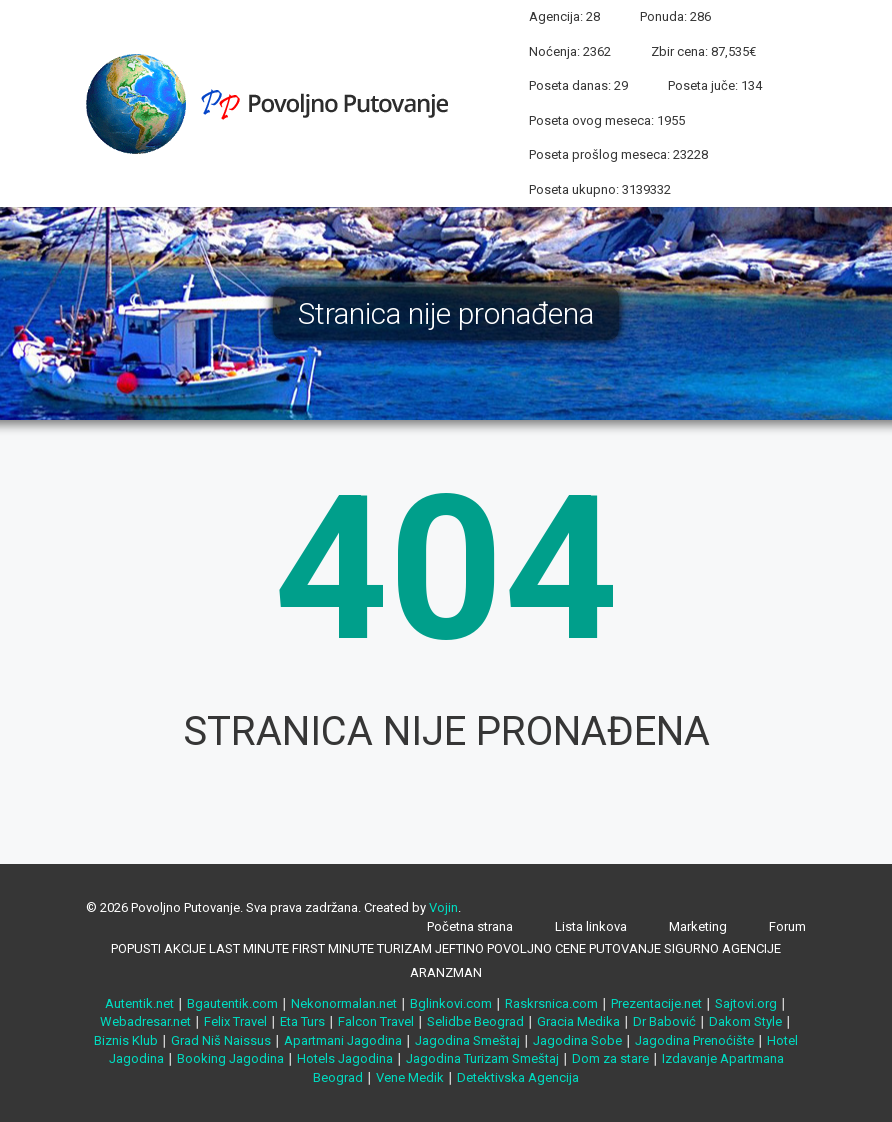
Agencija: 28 (564, 16)
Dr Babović (664, 1021)
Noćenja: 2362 (570, 51)
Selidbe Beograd (475, 1021)
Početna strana (470, 926)
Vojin (443, 907)
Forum (787, 926)
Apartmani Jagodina (343, 1040)
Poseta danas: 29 (578, 85)
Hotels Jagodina (345, 1058)
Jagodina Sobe (577, 1040)
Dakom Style (745, 1021)
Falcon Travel (376, 1021)
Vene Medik (410, 1077)
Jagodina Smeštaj (467, 1040)
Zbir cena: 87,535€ (703, 51)
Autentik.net (139, 1003)
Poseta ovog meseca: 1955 (607, 120)
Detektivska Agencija (518, 1077)
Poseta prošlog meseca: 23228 (618, 154)
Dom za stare (610, 1058)
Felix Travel (235, 1021)
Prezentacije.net (656, 1003)
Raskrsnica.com (551, 1003)
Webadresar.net (145, 1021)
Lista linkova (591, 926)
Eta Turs (302, 1021)
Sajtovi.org (746, 1003)
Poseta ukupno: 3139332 (600, 189)
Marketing (698, 926)
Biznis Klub (126, 1040)
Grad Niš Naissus (221, 1040)
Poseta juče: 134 (715, 85)
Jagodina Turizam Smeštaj (482, 1058)
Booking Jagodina (230, 1058)
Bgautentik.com (232, 1003)
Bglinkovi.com (451, 1003)
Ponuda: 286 (675, 16)
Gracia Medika (578, 1021)
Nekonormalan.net (344, 1003)
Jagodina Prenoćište (694, 1040)
